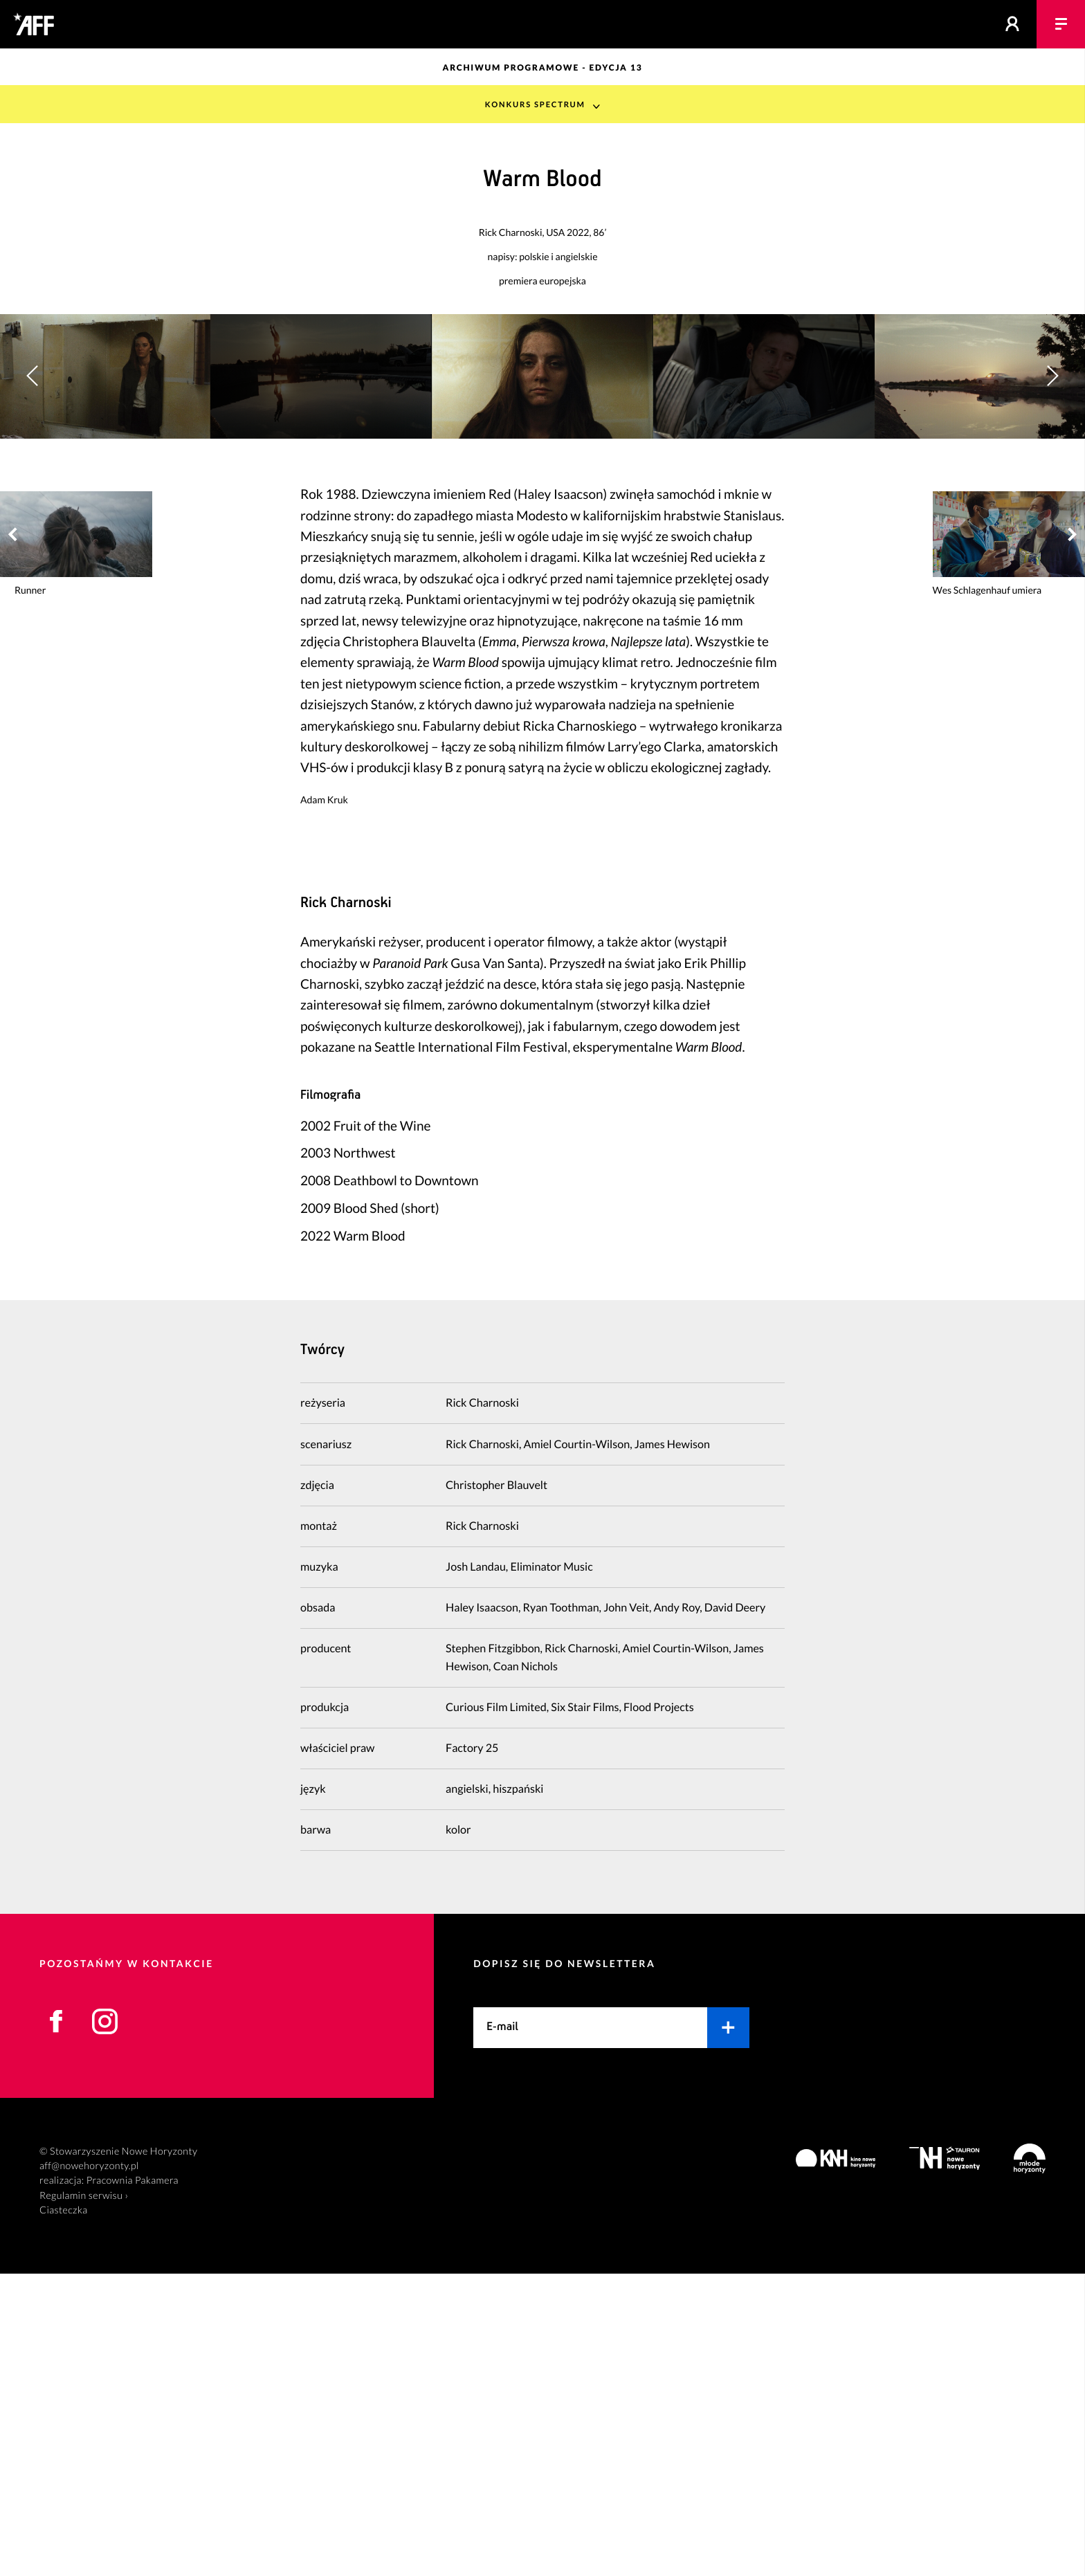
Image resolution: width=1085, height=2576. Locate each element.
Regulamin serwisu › (83, 2498)
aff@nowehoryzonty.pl (89, 2468)
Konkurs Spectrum (534, 104)
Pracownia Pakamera (132, 2484)
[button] (1052, 527)
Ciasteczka (63, 2513)
